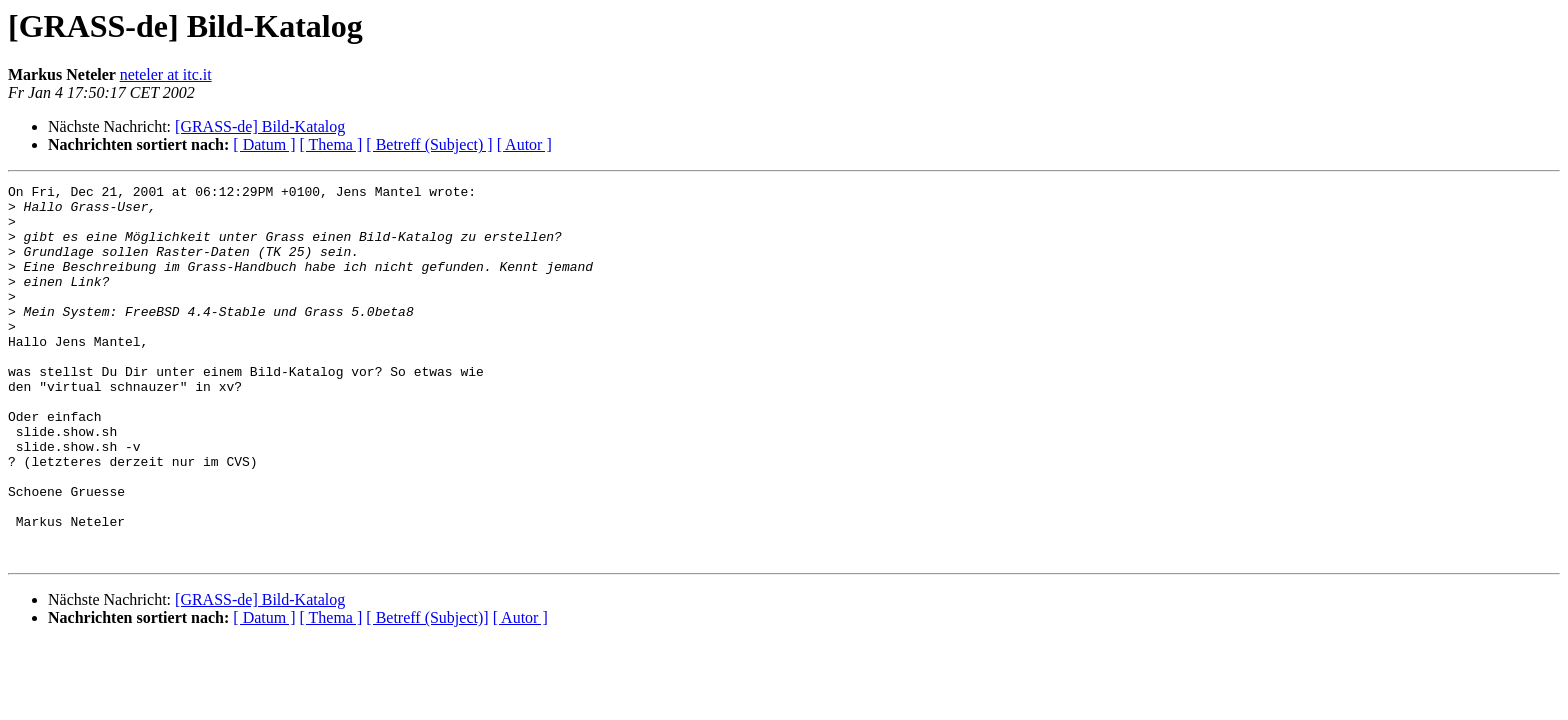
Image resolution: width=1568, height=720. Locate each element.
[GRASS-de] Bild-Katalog (260, 126)
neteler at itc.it (166, 74)
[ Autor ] (524, 144)
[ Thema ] (331, 144)
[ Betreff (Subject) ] (429, 144)
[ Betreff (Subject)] (427, 692)
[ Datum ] (264, 144)
